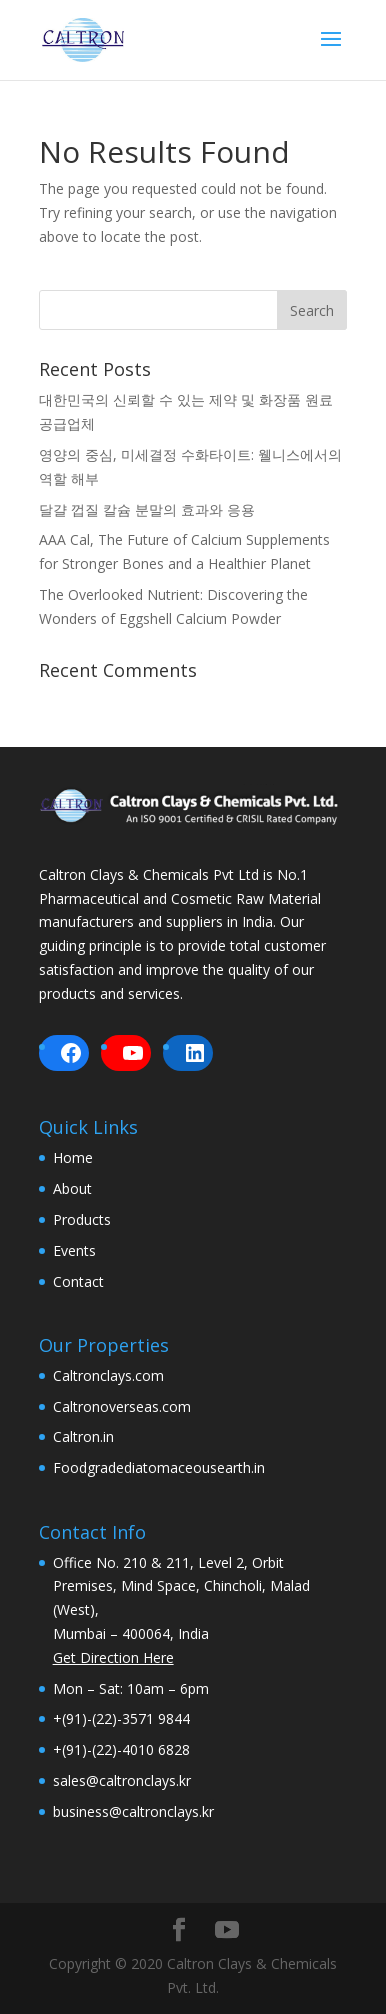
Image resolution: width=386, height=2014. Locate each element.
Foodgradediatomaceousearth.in (159, 1467)
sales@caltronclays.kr (122, 1780)
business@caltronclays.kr (133, 1811)
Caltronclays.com (108, 1375)
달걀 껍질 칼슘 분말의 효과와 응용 (147, 509)
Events (74, 1250)
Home (73, 1157)
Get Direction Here (113, 1657)
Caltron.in (83, 1436)
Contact (78, 1281)
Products (82, 1219)
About (72, 1188)
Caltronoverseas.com (122, 1406)
